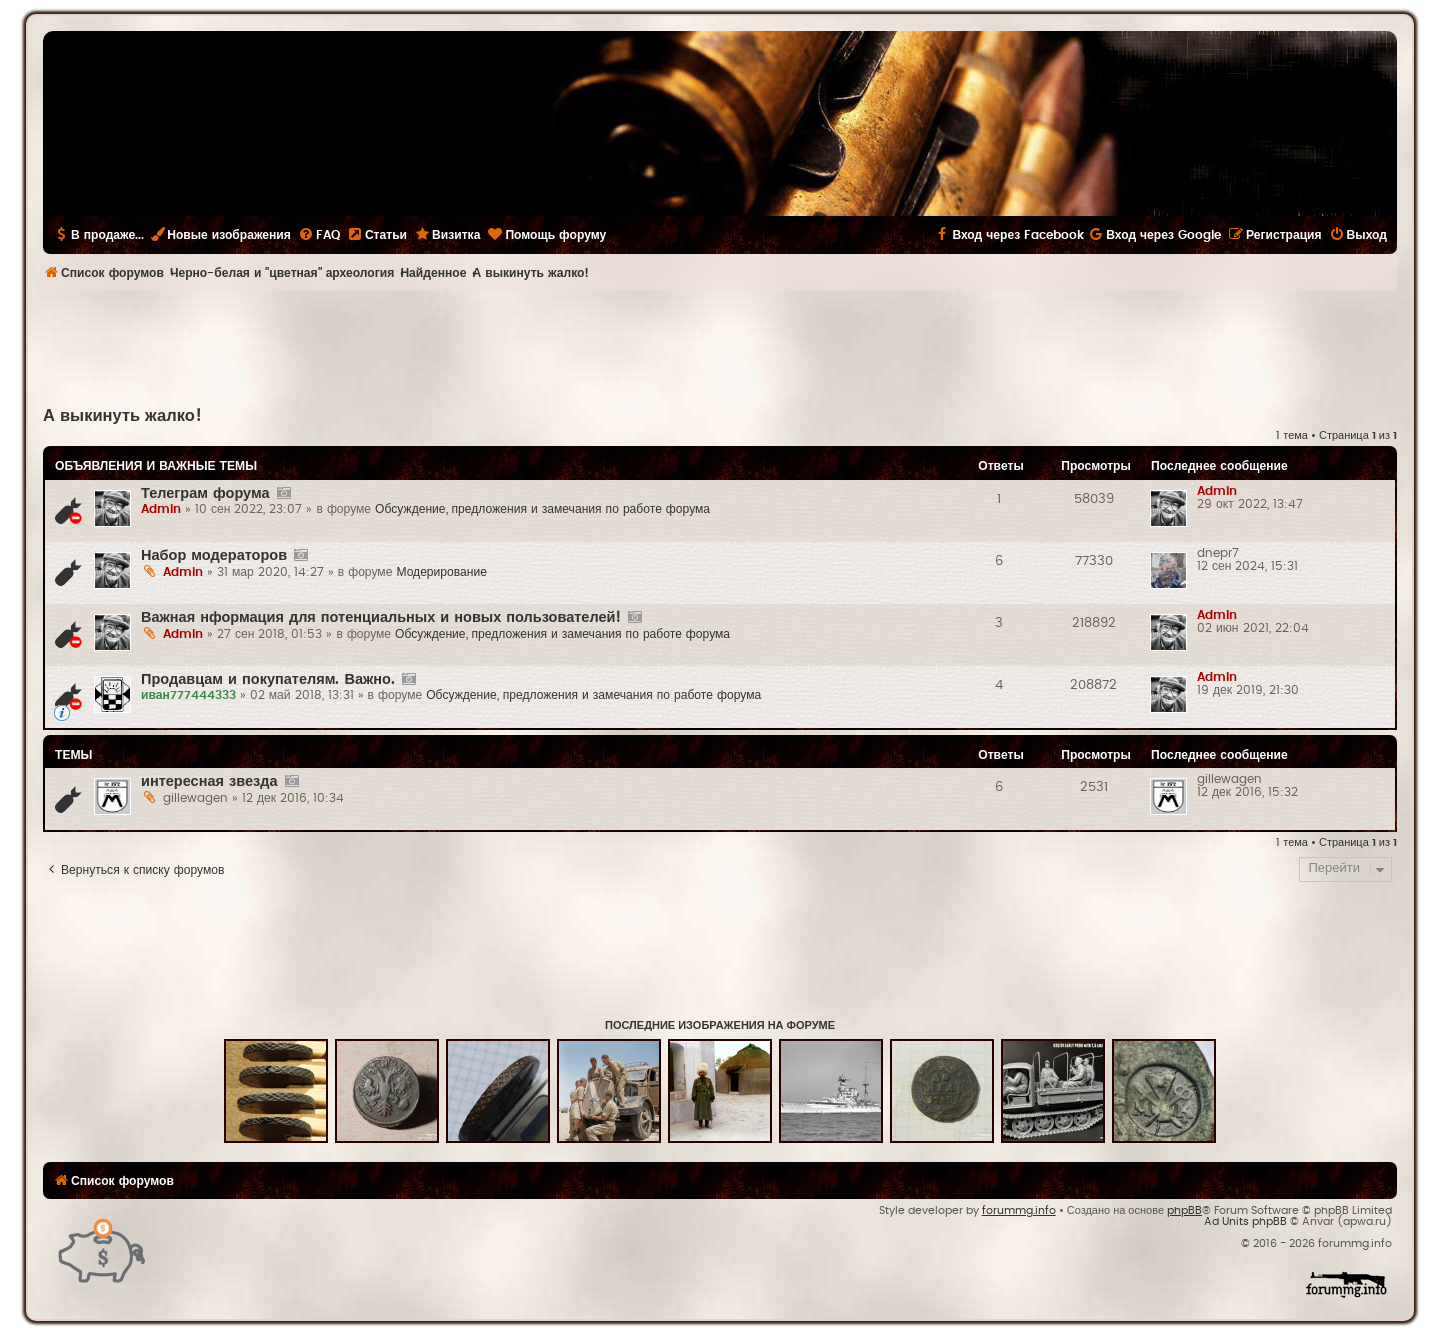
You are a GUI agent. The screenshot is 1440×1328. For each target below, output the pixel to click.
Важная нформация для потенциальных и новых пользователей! (381, 617)
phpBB (1184, 1210)
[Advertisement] (720, 346)
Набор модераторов (214, 555)
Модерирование (441, 572)
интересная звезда (209, 781)
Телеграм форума (205, 493)
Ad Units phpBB (1245, 1221)
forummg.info (1019, 1210)
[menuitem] (319, 235)
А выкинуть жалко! (122, 416)
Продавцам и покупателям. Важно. (268, 679)
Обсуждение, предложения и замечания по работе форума (542, 509)
